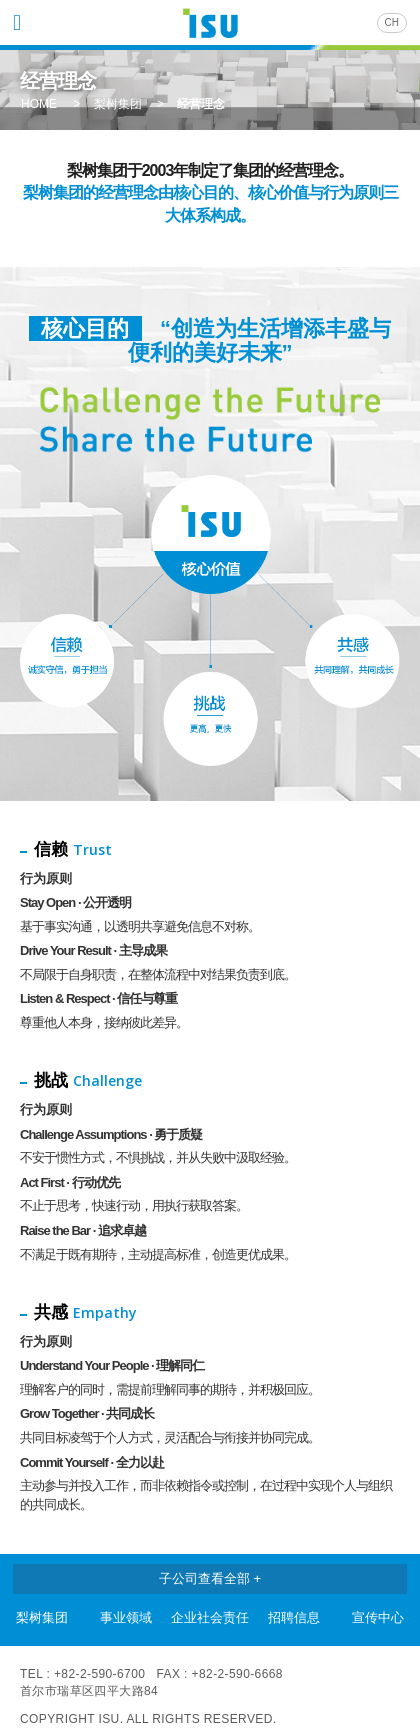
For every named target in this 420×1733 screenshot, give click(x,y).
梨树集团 (42, 1617)
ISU (210, 25)
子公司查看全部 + (210, 1578)
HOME (39, 104)
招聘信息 (294, 1617)
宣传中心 (378, 1617)
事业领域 (126, 1617)
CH (392, 22)
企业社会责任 (210, 1617)
